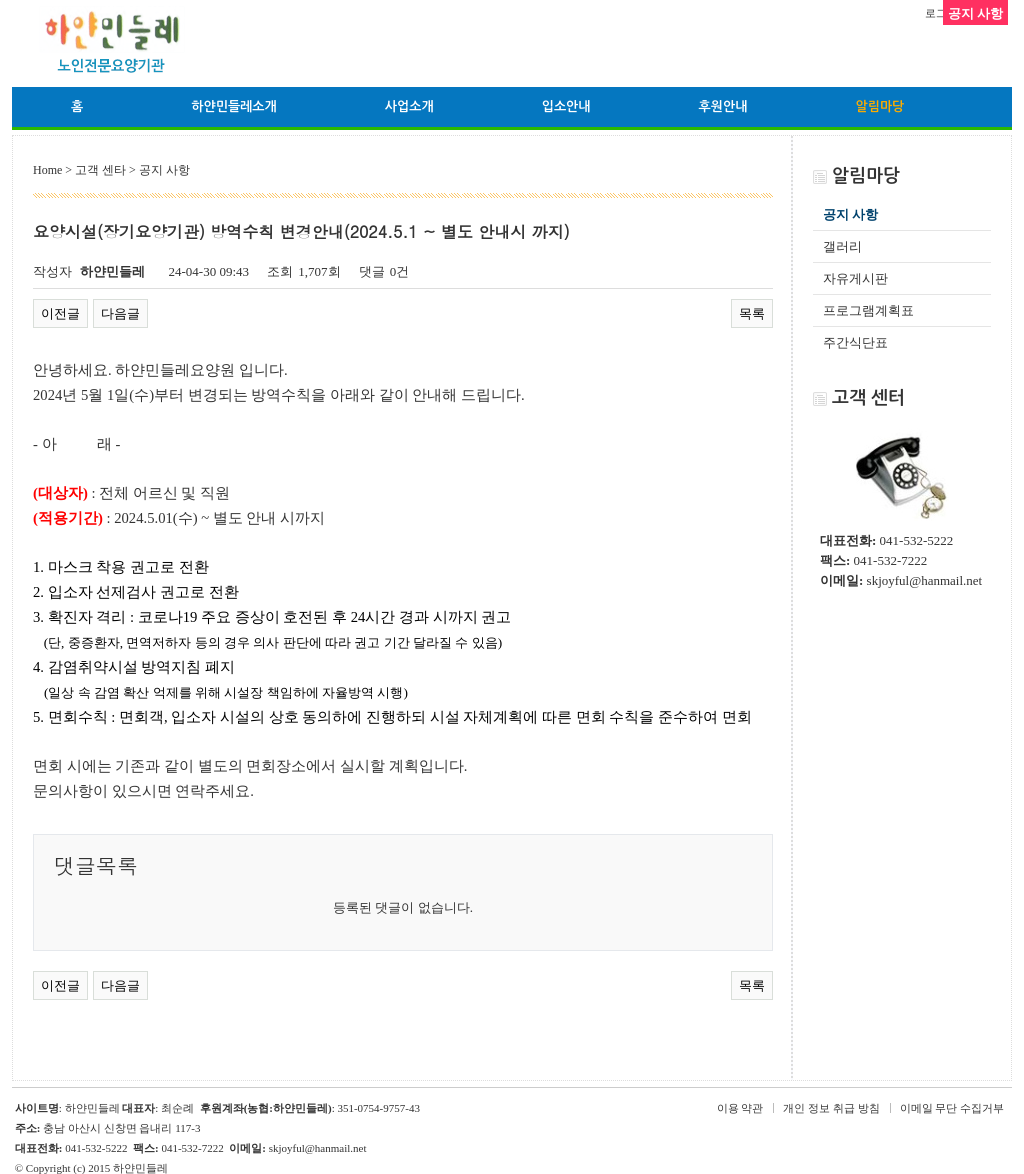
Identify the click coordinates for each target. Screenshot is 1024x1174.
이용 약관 (740, 1108)
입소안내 (566, 106)
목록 (752, 313)
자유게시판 (855, 278)
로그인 (941, 13)
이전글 (60, 313)
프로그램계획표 (868, 310)
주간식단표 (855, 342)
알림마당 (879, 106)
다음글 (120, 313)
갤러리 (842, 246)
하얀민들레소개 (234, 106)
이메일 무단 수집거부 (952, 1108)
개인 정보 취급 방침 (831, 1108)
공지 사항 (850, 214)
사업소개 (409, 106)
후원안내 (723, 106)
